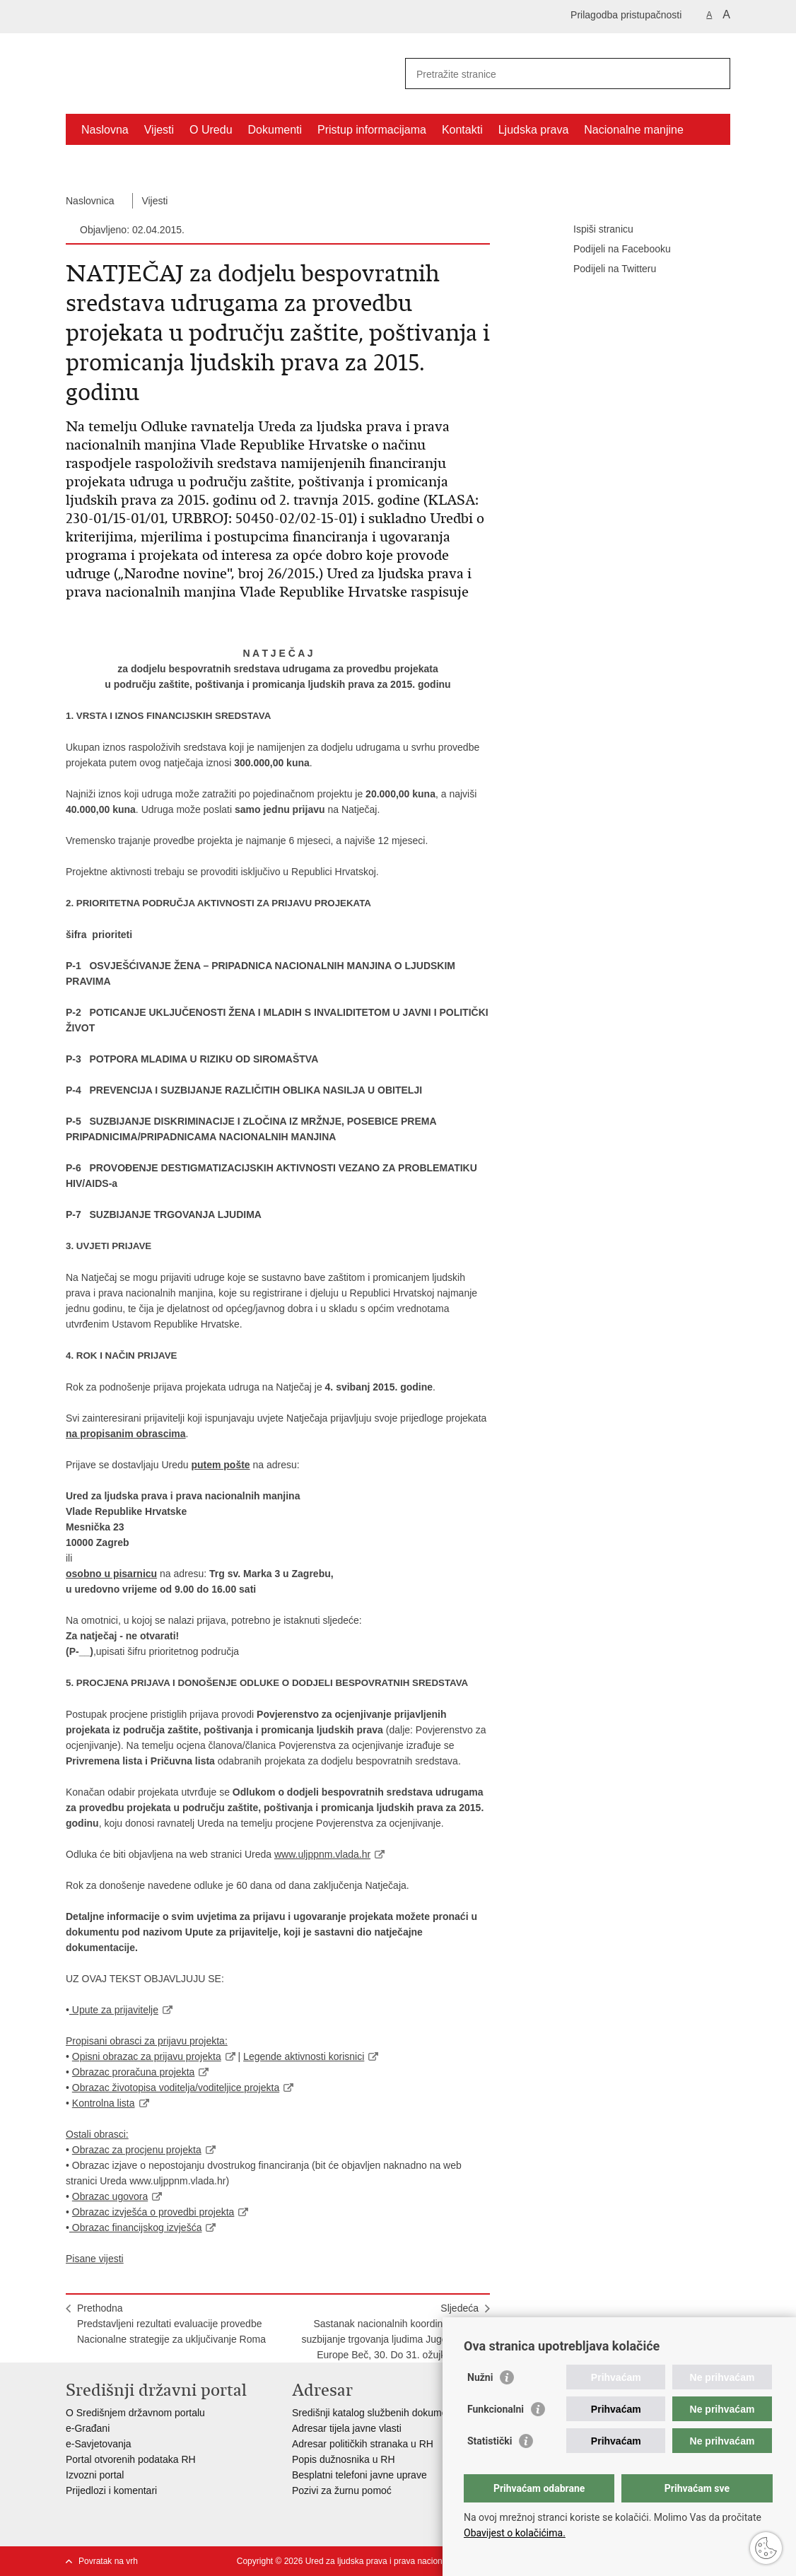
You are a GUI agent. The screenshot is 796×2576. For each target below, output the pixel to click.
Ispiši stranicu (593, 229)
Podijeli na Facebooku (612, 249)
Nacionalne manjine (634, 130)
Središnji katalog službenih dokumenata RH (388, 2412)
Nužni (480, 2377)
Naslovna (105, 130)
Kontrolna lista (103, 2103)
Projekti (100, 162)
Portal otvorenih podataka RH (131, 2459)
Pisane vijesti (95, 2258)
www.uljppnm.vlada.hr (322, 1854)
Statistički (489, 2441)
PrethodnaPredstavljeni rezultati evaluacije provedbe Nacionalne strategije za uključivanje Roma (171, 2323)
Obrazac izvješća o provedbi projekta (153, 2212)
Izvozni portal (95, 2475)
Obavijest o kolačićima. (515, 2533)
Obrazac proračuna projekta (133, 2072)
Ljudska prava (533, 130)
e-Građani (88, 2428)
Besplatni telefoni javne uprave (359, 2475)
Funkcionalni (495, 2409)
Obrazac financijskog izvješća (135, 2227)
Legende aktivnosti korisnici (303, 2056)
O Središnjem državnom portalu (135, 2412)
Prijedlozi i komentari (111, 2490)
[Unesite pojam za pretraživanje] (552, 74)
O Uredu (210, 130)
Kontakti (462, 130)
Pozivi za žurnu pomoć (342, 2490)
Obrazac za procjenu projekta (136, 2149)
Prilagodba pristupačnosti (625, 15)
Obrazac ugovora (110, 2196)
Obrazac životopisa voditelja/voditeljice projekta (175, 2087)
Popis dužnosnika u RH (343, 2459)
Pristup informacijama (371, 130)
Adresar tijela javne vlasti (347, 2428)
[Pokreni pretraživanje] (714, 73)
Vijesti (159, 130)
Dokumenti (275, 130)
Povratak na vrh (108, 2561)
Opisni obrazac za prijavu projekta (146, 2056)
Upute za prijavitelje (113, 2009)
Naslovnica (90, 200)
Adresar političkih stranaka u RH (362, 2443)
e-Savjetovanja (98, 2443)
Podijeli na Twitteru (605, 269)
